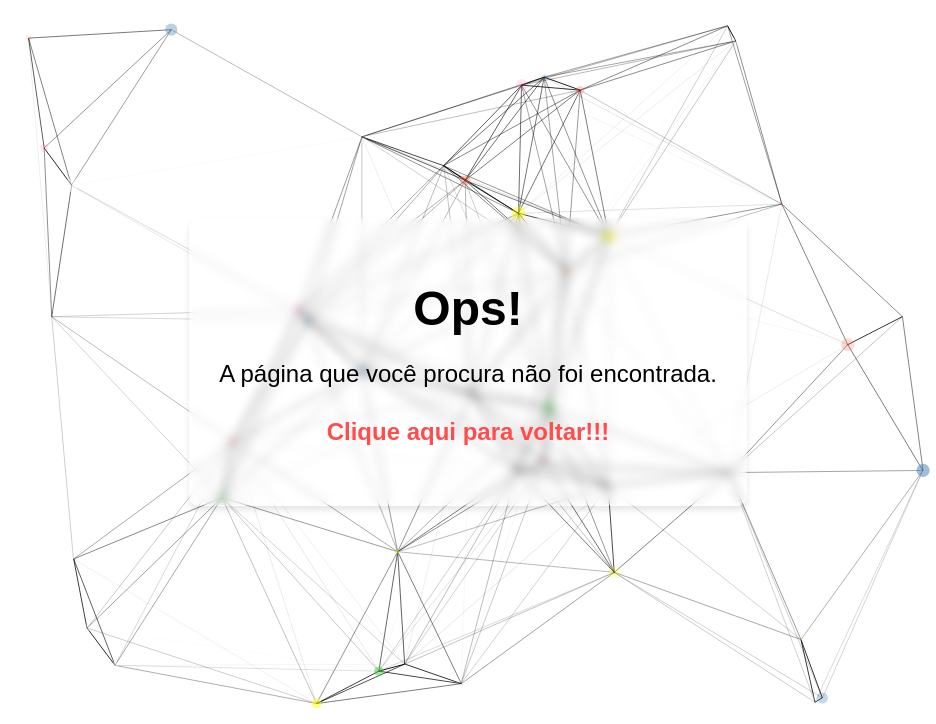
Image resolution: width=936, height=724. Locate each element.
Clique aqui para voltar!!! (468, 431)
